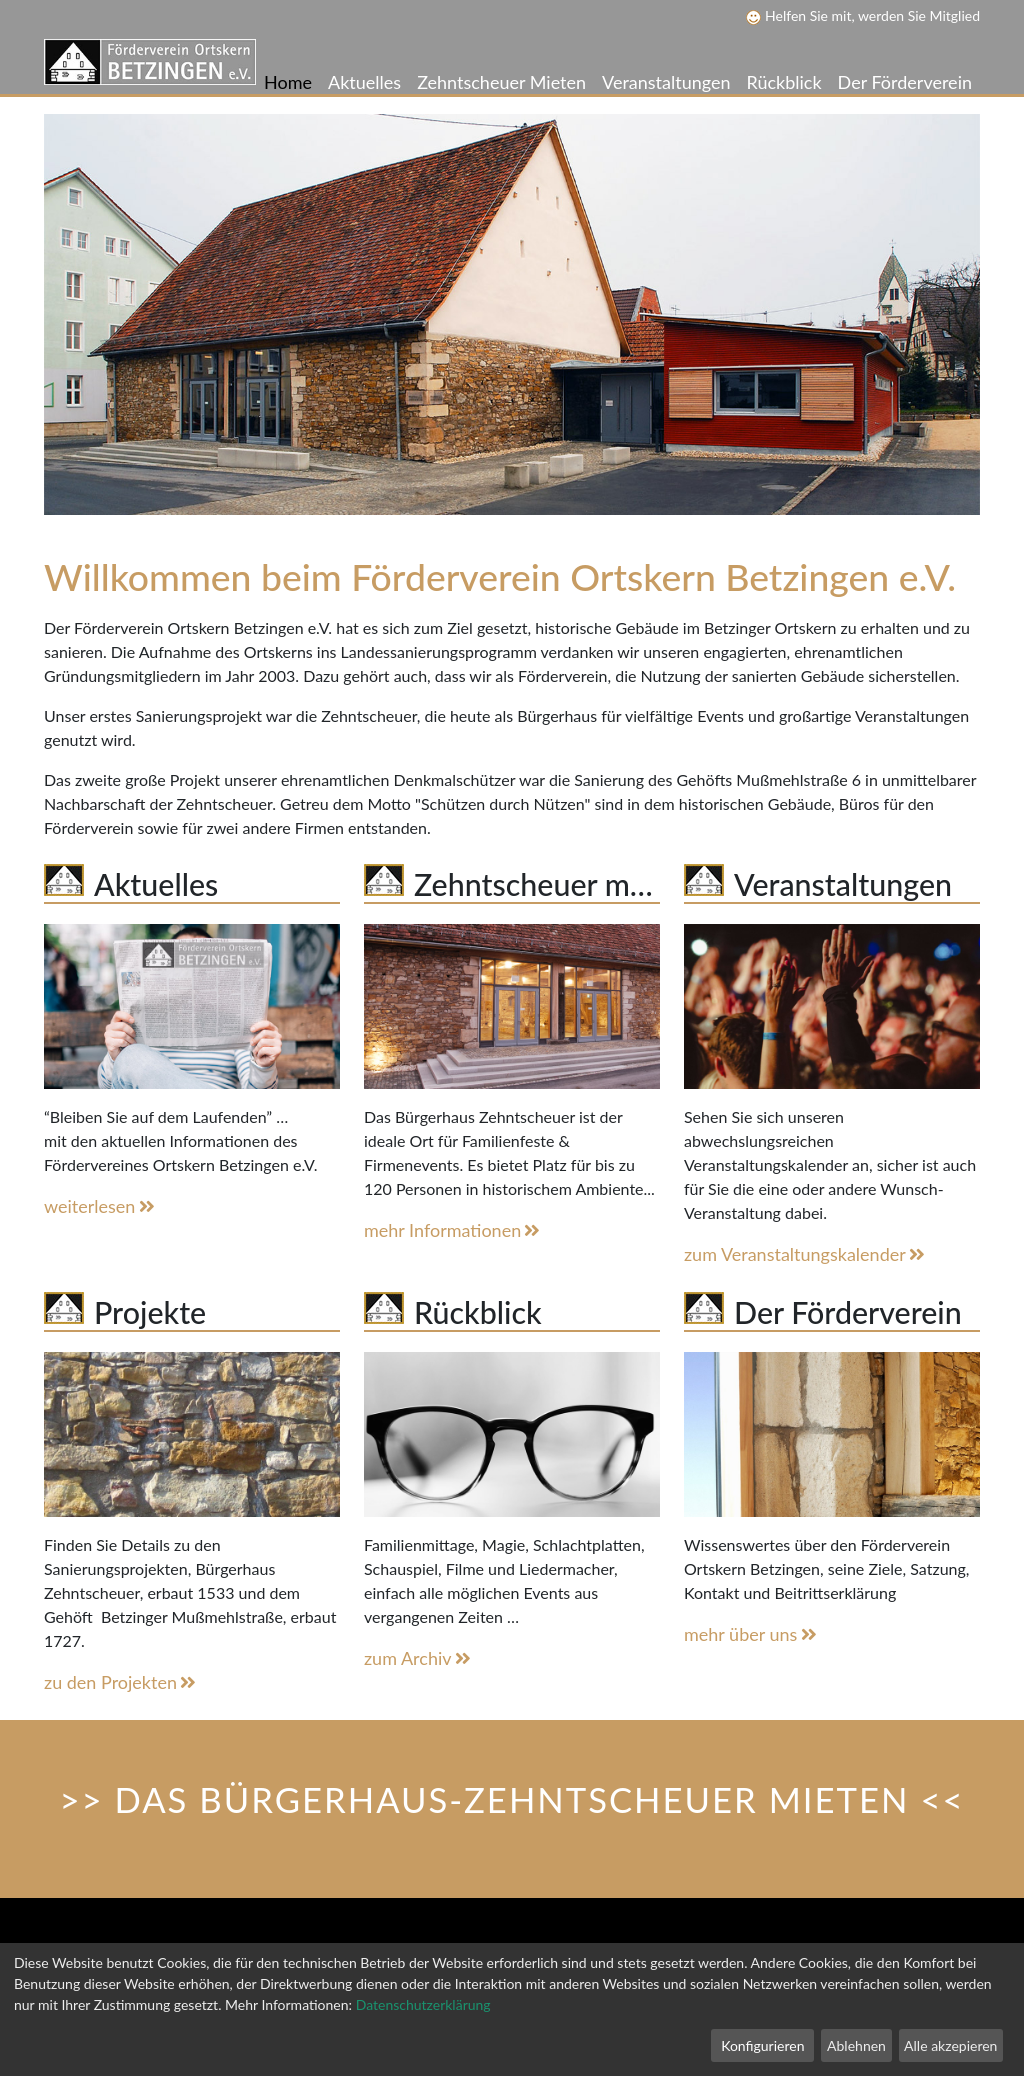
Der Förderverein (905, 82)
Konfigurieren (762, 2045)
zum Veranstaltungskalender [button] (806, 1254)
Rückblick (784, 82)
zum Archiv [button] (419, 1658)
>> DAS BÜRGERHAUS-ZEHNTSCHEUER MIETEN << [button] (511, 1799)
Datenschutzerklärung (423, 2004)
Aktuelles (364, 82)
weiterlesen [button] (101, 1206)
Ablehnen (856, 2045)
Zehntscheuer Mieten (501, 82)
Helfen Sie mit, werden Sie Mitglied (863, 15)
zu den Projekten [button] (121, 1682)
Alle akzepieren (950, 2045)
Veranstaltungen (666, 82)
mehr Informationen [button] (454, 1230)
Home (288, 82)
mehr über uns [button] (752, 1634)
